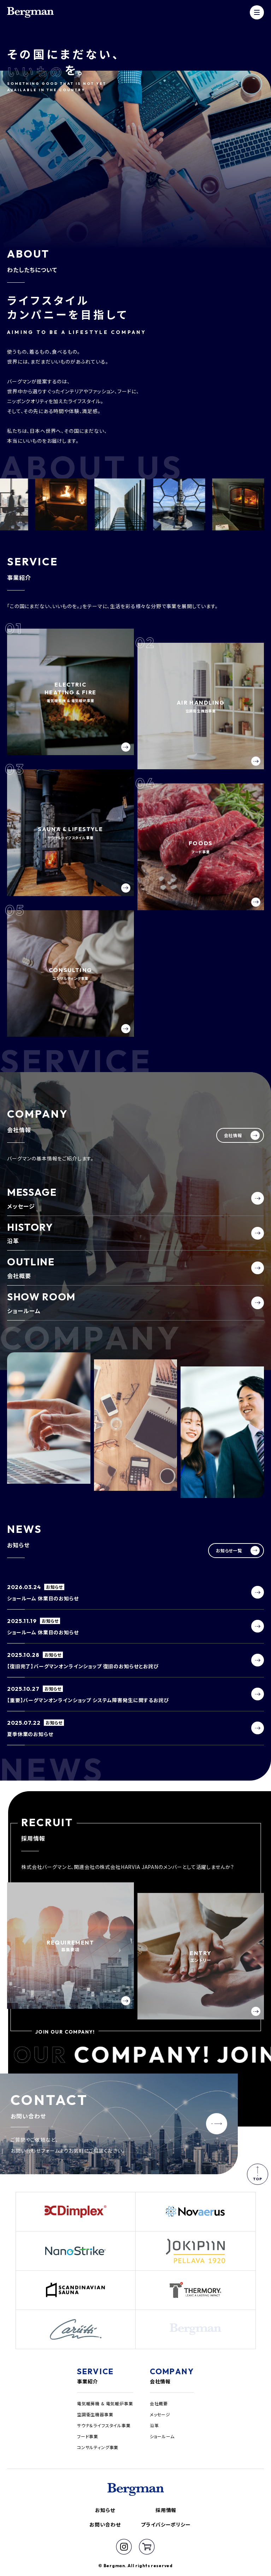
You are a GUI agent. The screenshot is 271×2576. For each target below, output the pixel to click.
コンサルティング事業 (97, 2447)
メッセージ (160, 2414)
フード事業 (87, 2436)
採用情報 (165, 2509)
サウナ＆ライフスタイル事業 (104, 2425)
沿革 (154, 2425)
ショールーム (162, 2436)
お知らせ (105, 2509)
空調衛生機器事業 (95, 2414)
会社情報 (160, 2381)
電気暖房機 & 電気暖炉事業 (105, 2403)
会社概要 (159, 2403)
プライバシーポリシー (165, 2524)
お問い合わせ (104, 2524)
